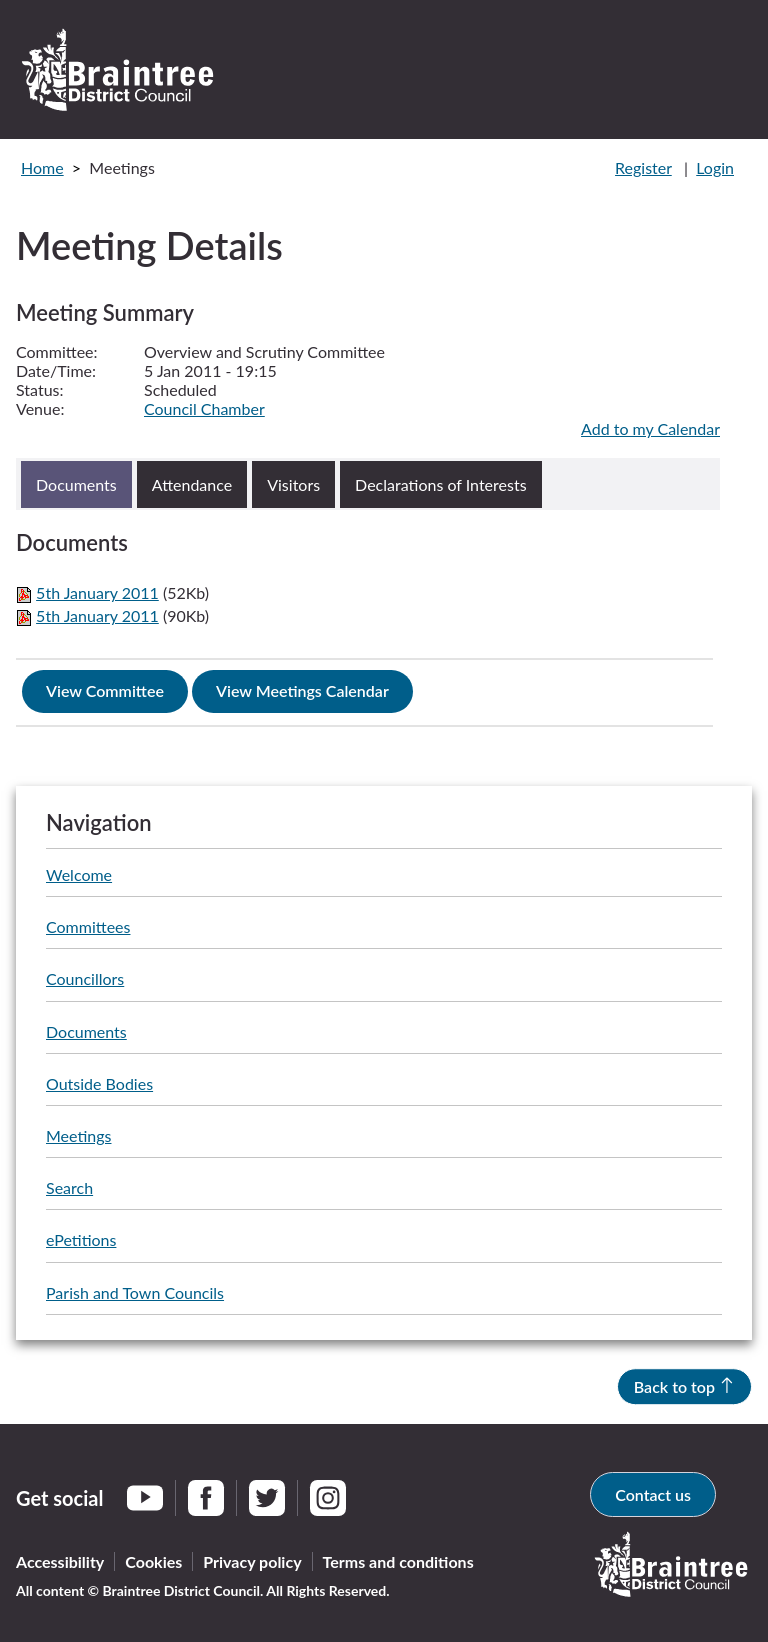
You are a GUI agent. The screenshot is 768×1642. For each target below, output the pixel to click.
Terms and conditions (398, 1561)
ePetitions (81, 1239)
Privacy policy (252, 1561)
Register (643, 167)
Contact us (653, 1494)
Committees (88, 926)
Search (69, 1187)
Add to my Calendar (650, 428)
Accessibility (60, 1561)
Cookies (153, 1561)
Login (715, 167)
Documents (86, 1031)
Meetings (78, 1135)
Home (42, 167)
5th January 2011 (97, 592)
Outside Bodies (99, 1083)
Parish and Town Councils (135, 1292)
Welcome (79, 874)
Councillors (85, 978)
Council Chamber (204, 408)
